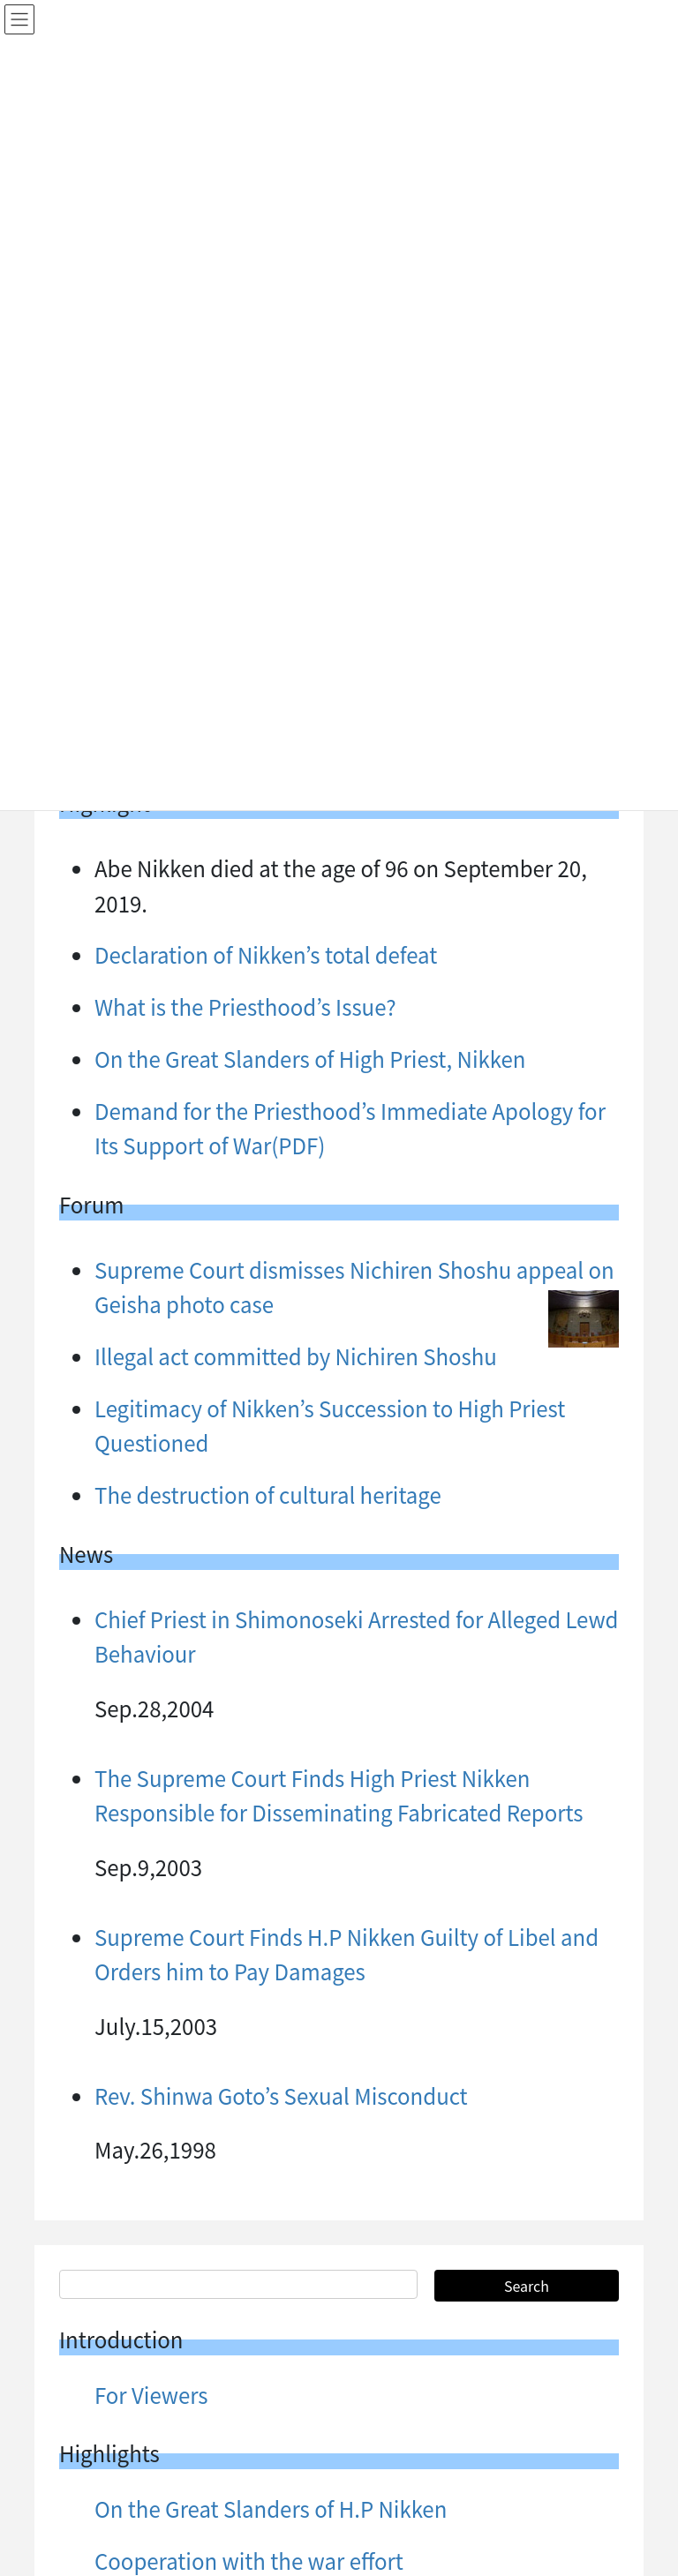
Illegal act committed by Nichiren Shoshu (295, 2170)
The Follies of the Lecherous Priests (267, 2222)
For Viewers (151, 1716)
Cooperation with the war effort (248, 1882)
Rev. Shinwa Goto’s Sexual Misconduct (281, 1417)
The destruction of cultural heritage (267, 816)
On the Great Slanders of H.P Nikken (270, 1830)
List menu (142, 2388)
